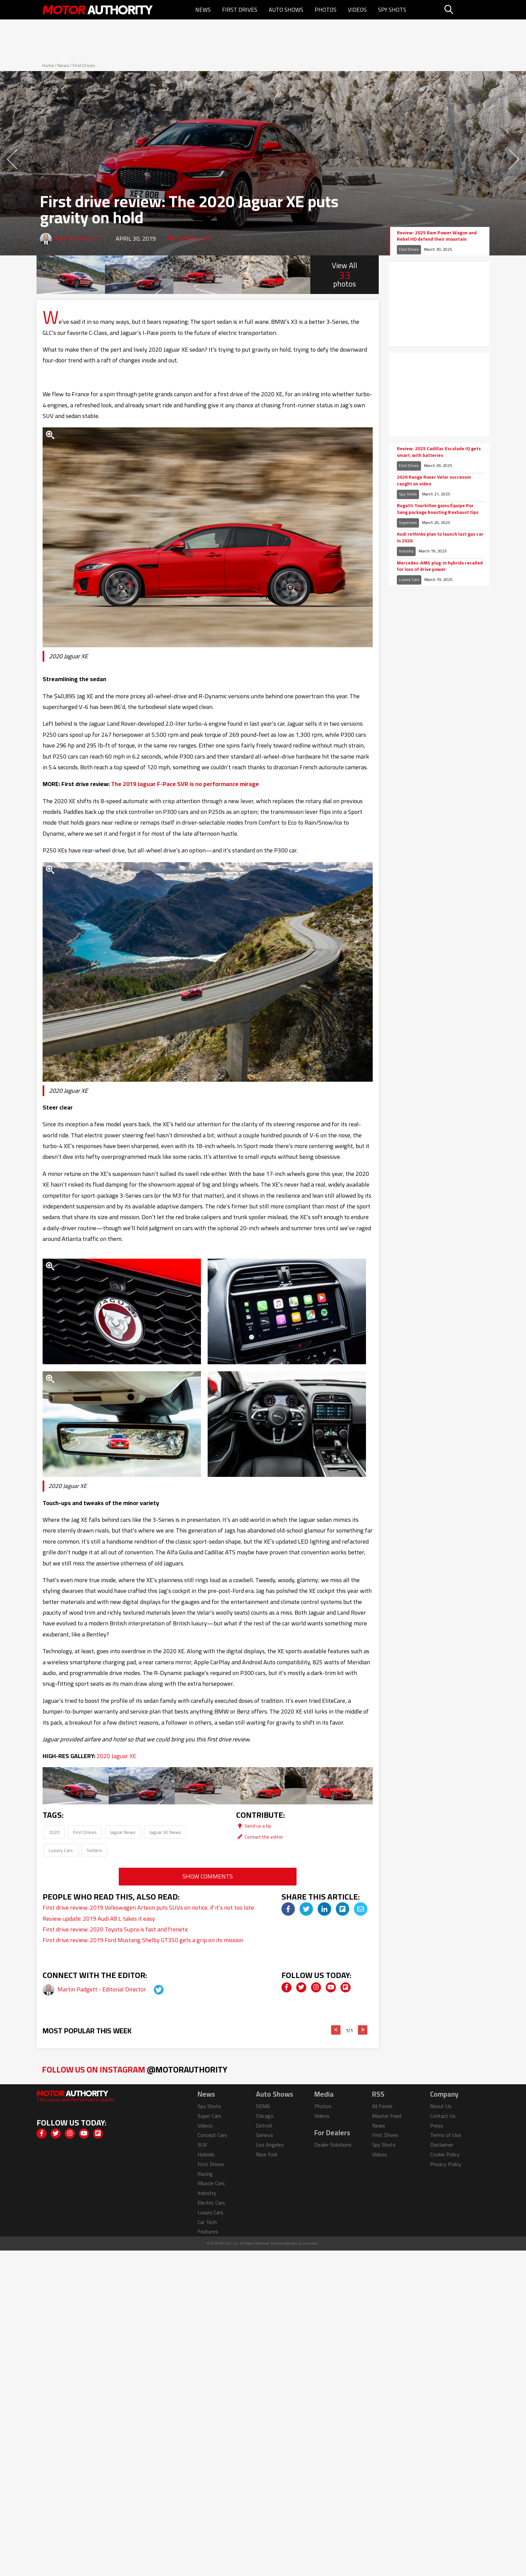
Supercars (408, 522)
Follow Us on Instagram (134, 2069)
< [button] (336, 2030)
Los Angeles (270, 2145)
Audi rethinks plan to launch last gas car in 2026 (440, 537)
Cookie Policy (445, 2154)
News (203, 9)
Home (48, 65)
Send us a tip (253, 1825)
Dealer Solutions (333, 2145)
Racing (205, 2174)
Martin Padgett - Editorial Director (102, 1989)
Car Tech (207, 2222)
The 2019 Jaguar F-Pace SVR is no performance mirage (185, 783)
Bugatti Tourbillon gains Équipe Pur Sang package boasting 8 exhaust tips (437, 509)
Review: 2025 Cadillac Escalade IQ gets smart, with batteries (439, 452)
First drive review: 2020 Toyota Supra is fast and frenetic (115, 1929)
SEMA (263, 2106)
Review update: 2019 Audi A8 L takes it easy (99, 1918)
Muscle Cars (211, 2183)
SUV (202, 2145)
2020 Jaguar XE (116, 1755)
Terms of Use (445, 2135)
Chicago (264, 2116)
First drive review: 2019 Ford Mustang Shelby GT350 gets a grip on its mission (143, 1939)
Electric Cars (211, 2203)
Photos (325, 9)
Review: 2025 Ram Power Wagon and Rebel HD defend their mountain (437, 236)
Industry (406, 551)
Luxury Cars (61, 1850)
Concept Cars (212, 2135)
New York (266, 2154)
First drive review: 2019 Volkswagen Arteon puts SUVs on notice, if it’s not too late (148, 1907)
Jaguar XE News (165, 1832)
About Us (441, 2106)
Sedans (94, 1850)
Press (436, 2125)
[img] (288, 1909)
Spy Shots (392, 9)
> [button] (363, 2030)
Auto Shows (286, 9)
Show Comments (207, 1876)
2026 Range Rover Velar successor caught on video (434, 480)
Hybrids (206, 2154)
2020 (54, 1832)
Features (208, 2231)
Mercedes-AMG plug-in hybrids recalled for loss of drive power (440, 566)
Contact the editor (259, 1836)
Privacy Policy (445, 2164)
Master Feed (386, 2116)
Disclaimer (441, 2145)
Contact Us (443, 2116)
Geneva (264, 2135)
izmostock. (310, 2243)
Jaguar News (123, 1832)
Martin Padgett (78, 238)
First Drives (239, 9)
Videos (357, 9)
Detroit (264, 2125)
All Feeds (382, 2106)
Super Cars (209, 2116)
